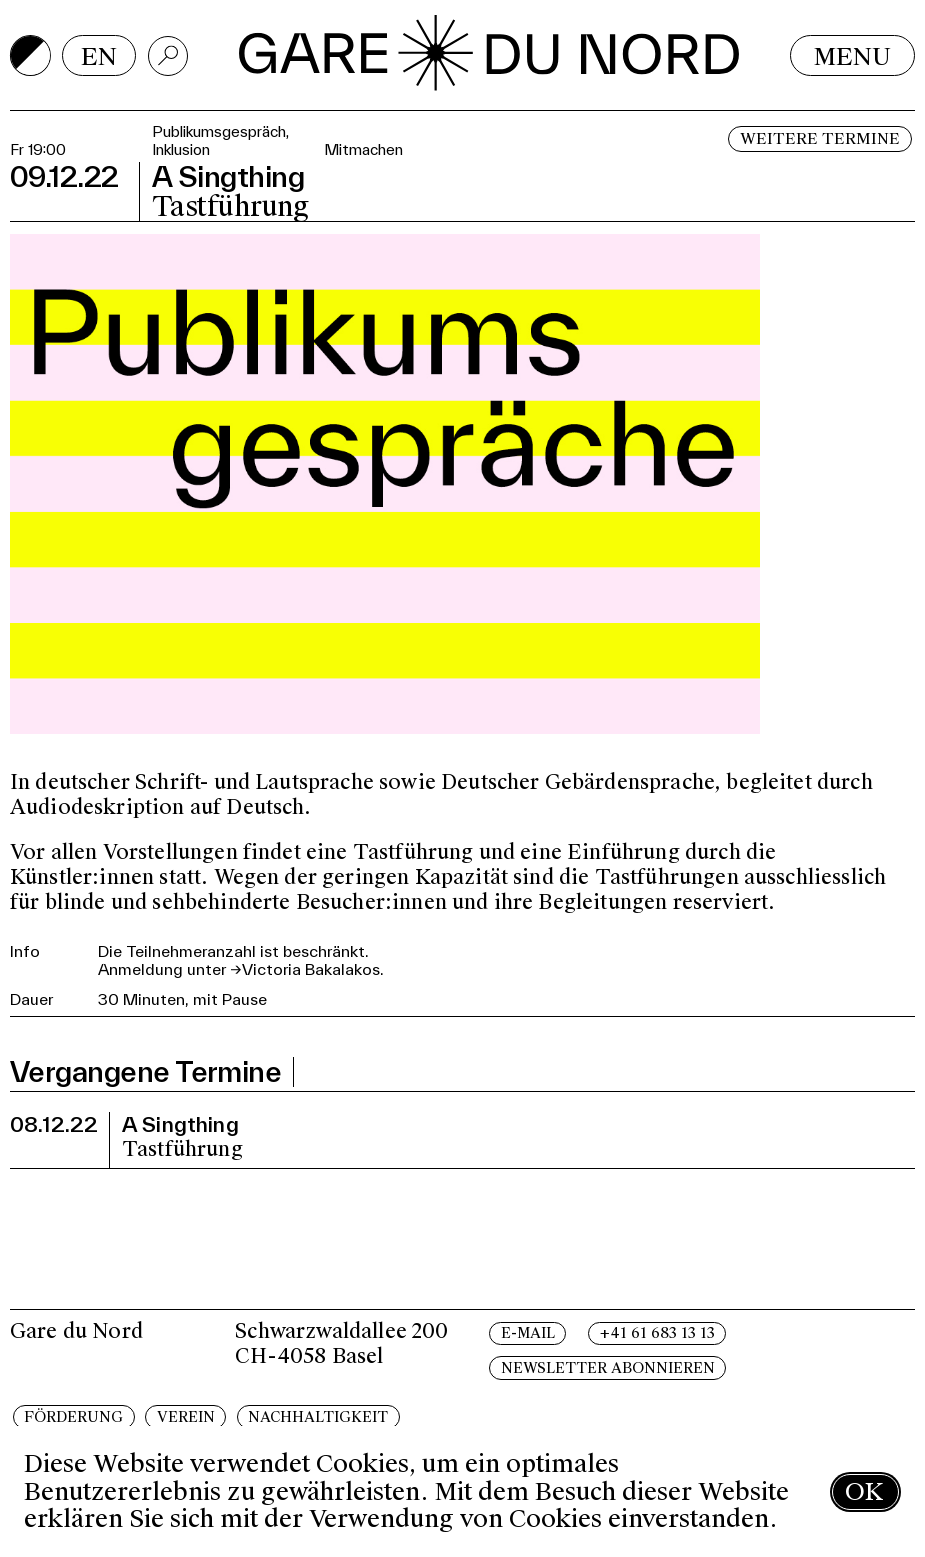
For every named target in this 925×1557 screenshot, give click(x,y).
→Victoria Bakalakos (305, 969)
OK (864, 1491)
